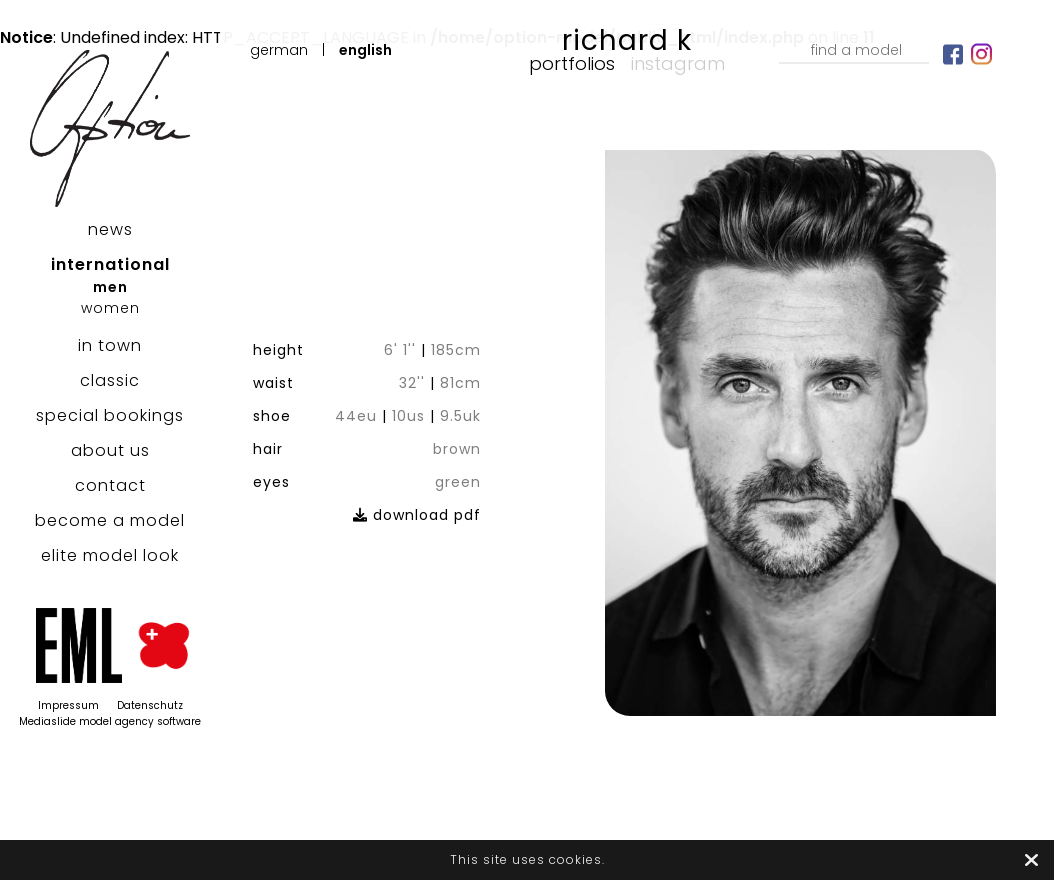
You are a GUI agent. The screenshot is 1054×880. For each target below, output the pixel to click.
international (110, 264)
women (110, 308)
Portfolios (572, 63)
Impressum (68, 705)
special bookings (110, 415)
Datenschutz (150, 705)
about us (110, 450)
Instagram (678, 63)
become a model (110, 520)
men (110, 287)
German (279, 50)
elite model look (110, 555)
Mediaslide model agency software (110, 721)
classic (110, 380)
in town (110, 345)
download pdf (417, 515)
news (110, 229)
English (365, 50)
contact (110, 485)
